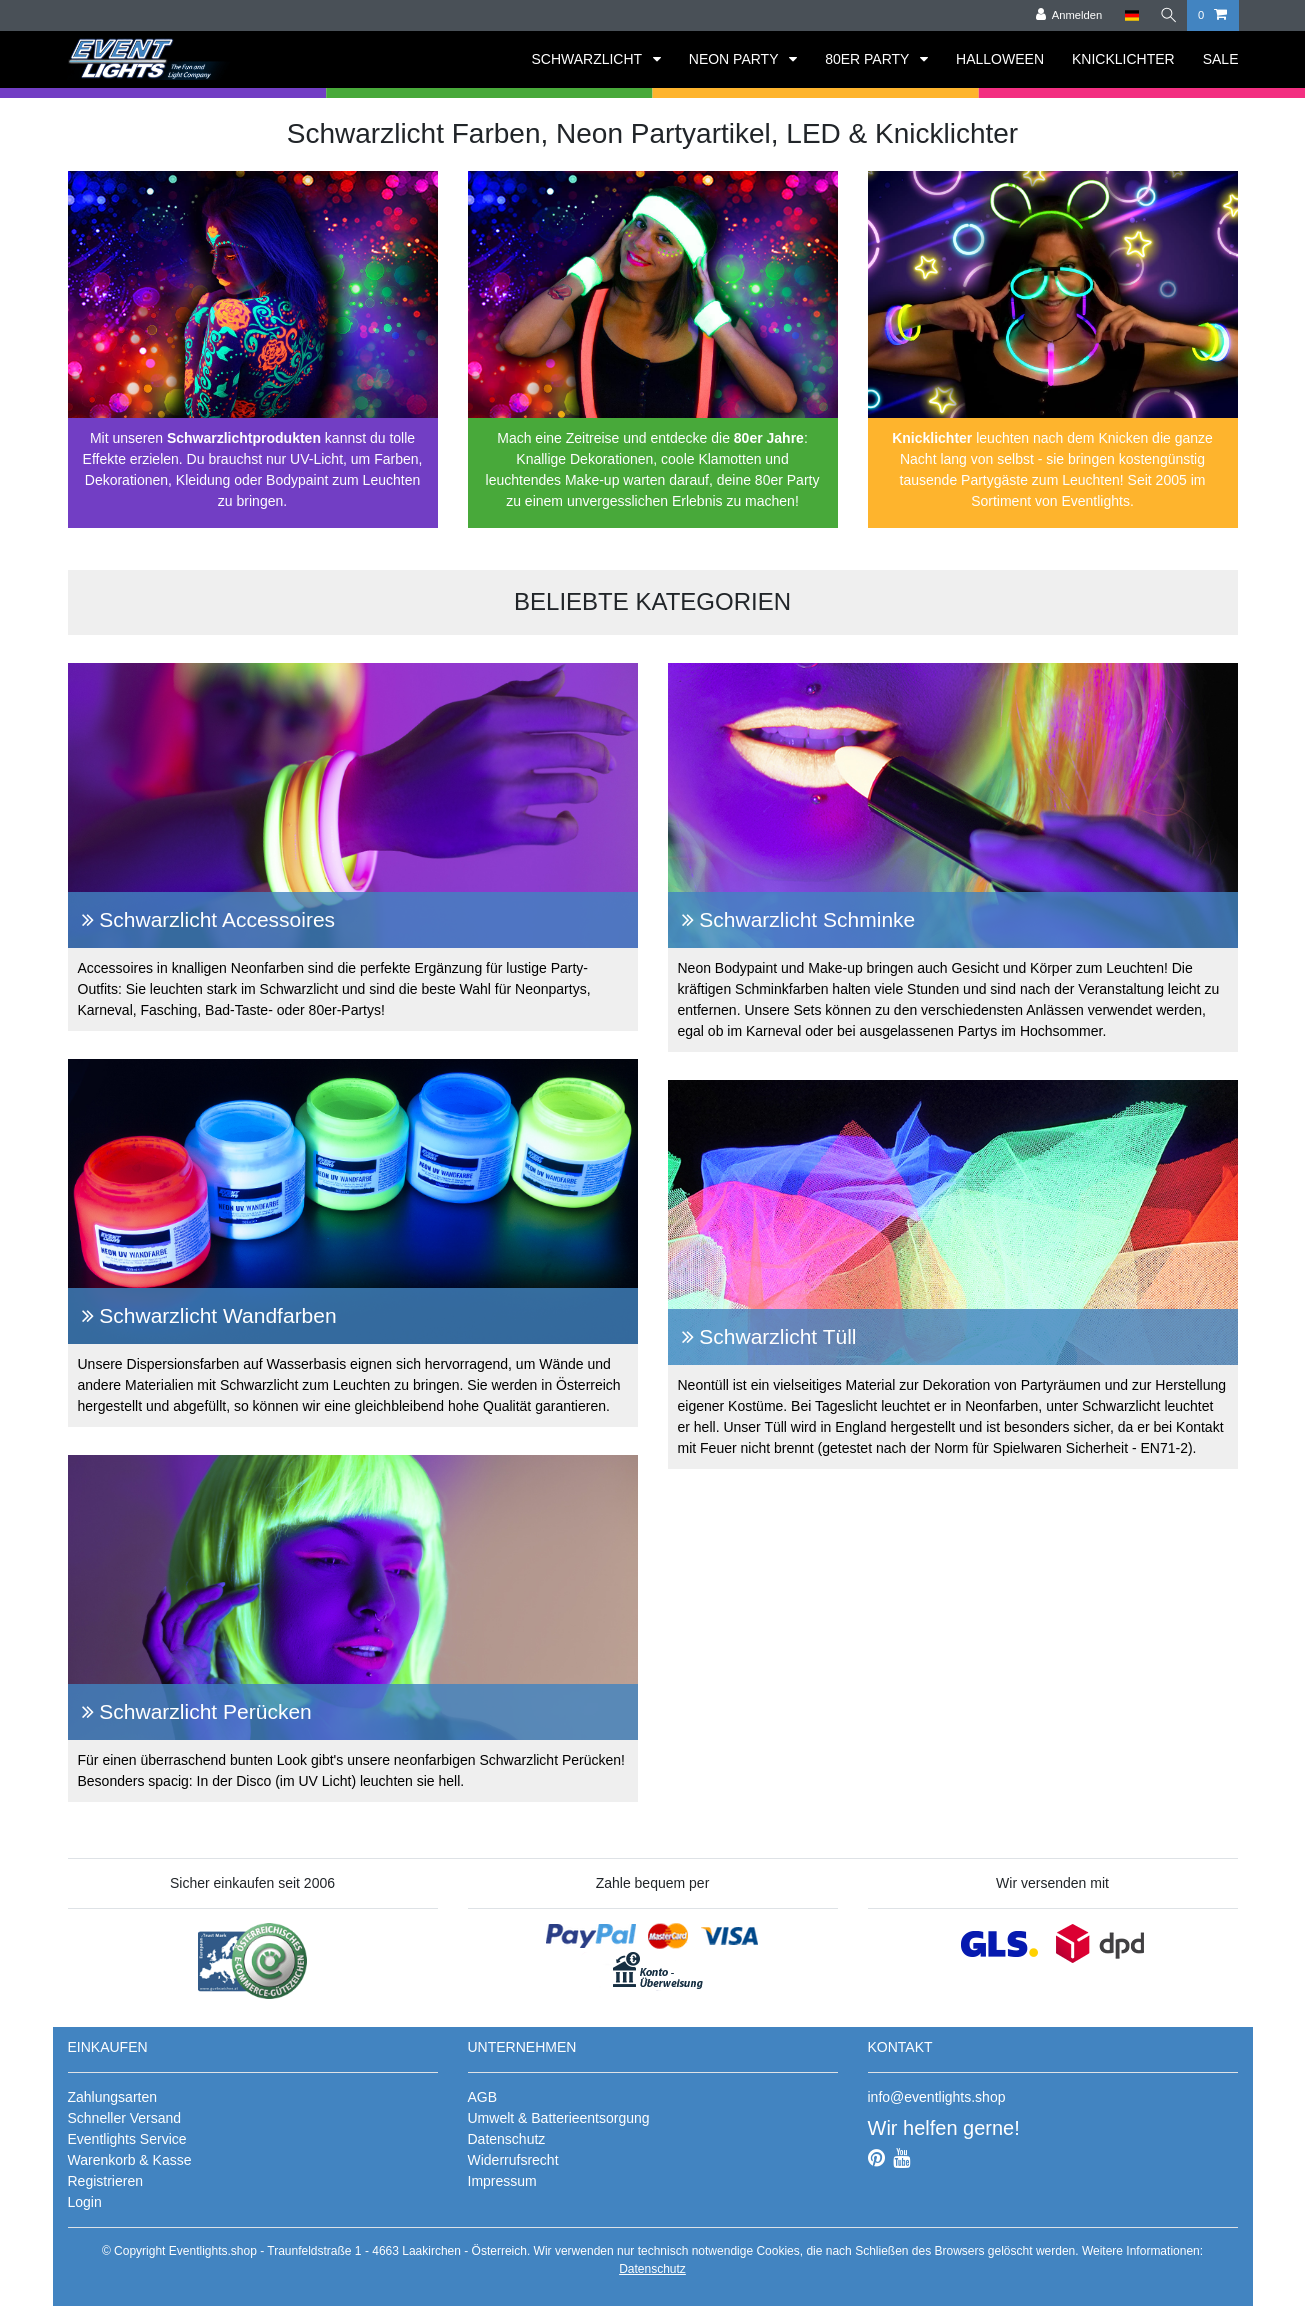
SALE (1221, 59)
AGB (483, 2097)
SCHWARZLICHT (588, 59)
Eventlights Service (127, 2139)
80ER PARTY (869, 59)
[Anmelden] (1065, 15)
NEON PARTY (735, 59)
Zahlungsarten (113, 2097)
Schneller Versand (125, 2118)
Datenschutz (507, 2139)
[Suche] (1167, 15)
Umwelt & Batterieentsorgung (559, 2118)
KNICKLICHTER (1123, 59)
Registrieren (105, 2181)
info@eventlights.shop (937, 2097)
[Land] (1127, 15)
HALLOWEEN (1000, 59)
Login (85, 2202)
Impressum (502, 2181)
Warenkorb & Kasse (130, 2160)
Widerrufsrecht (513, 2160)
